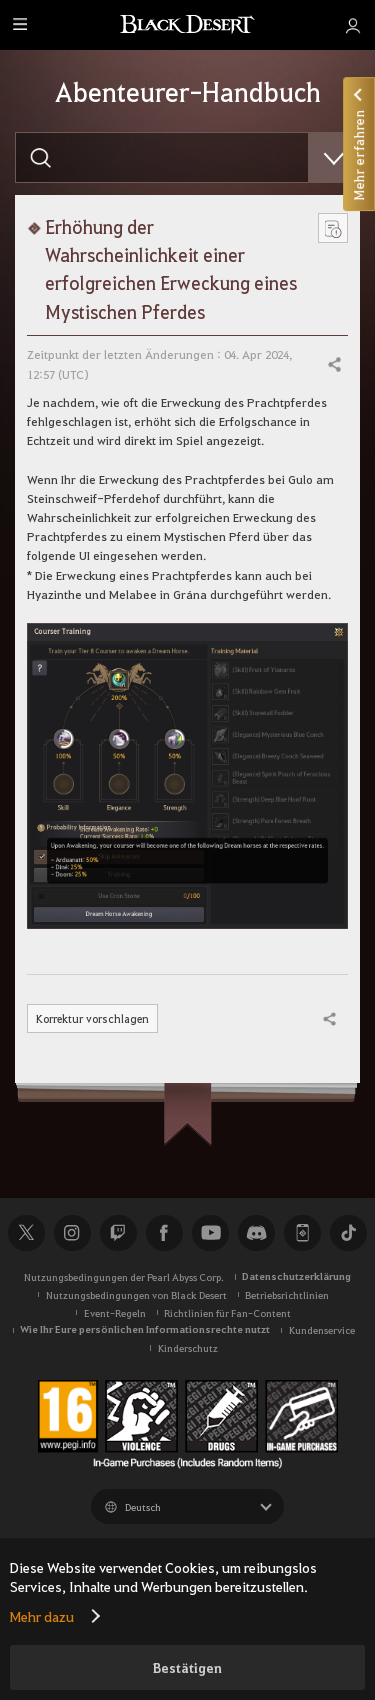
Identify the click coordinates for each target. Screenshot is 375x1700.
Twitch (118, 1233)
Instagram (72, 1233)
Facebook (164, 1233)
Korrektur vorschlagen (94, 1018)
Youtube (210, 1233)
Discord (256, 1233)
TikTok (348, 1233)
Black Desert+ (302, 1233)
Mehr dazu (42, 1616)
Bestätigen (187, 1667)
